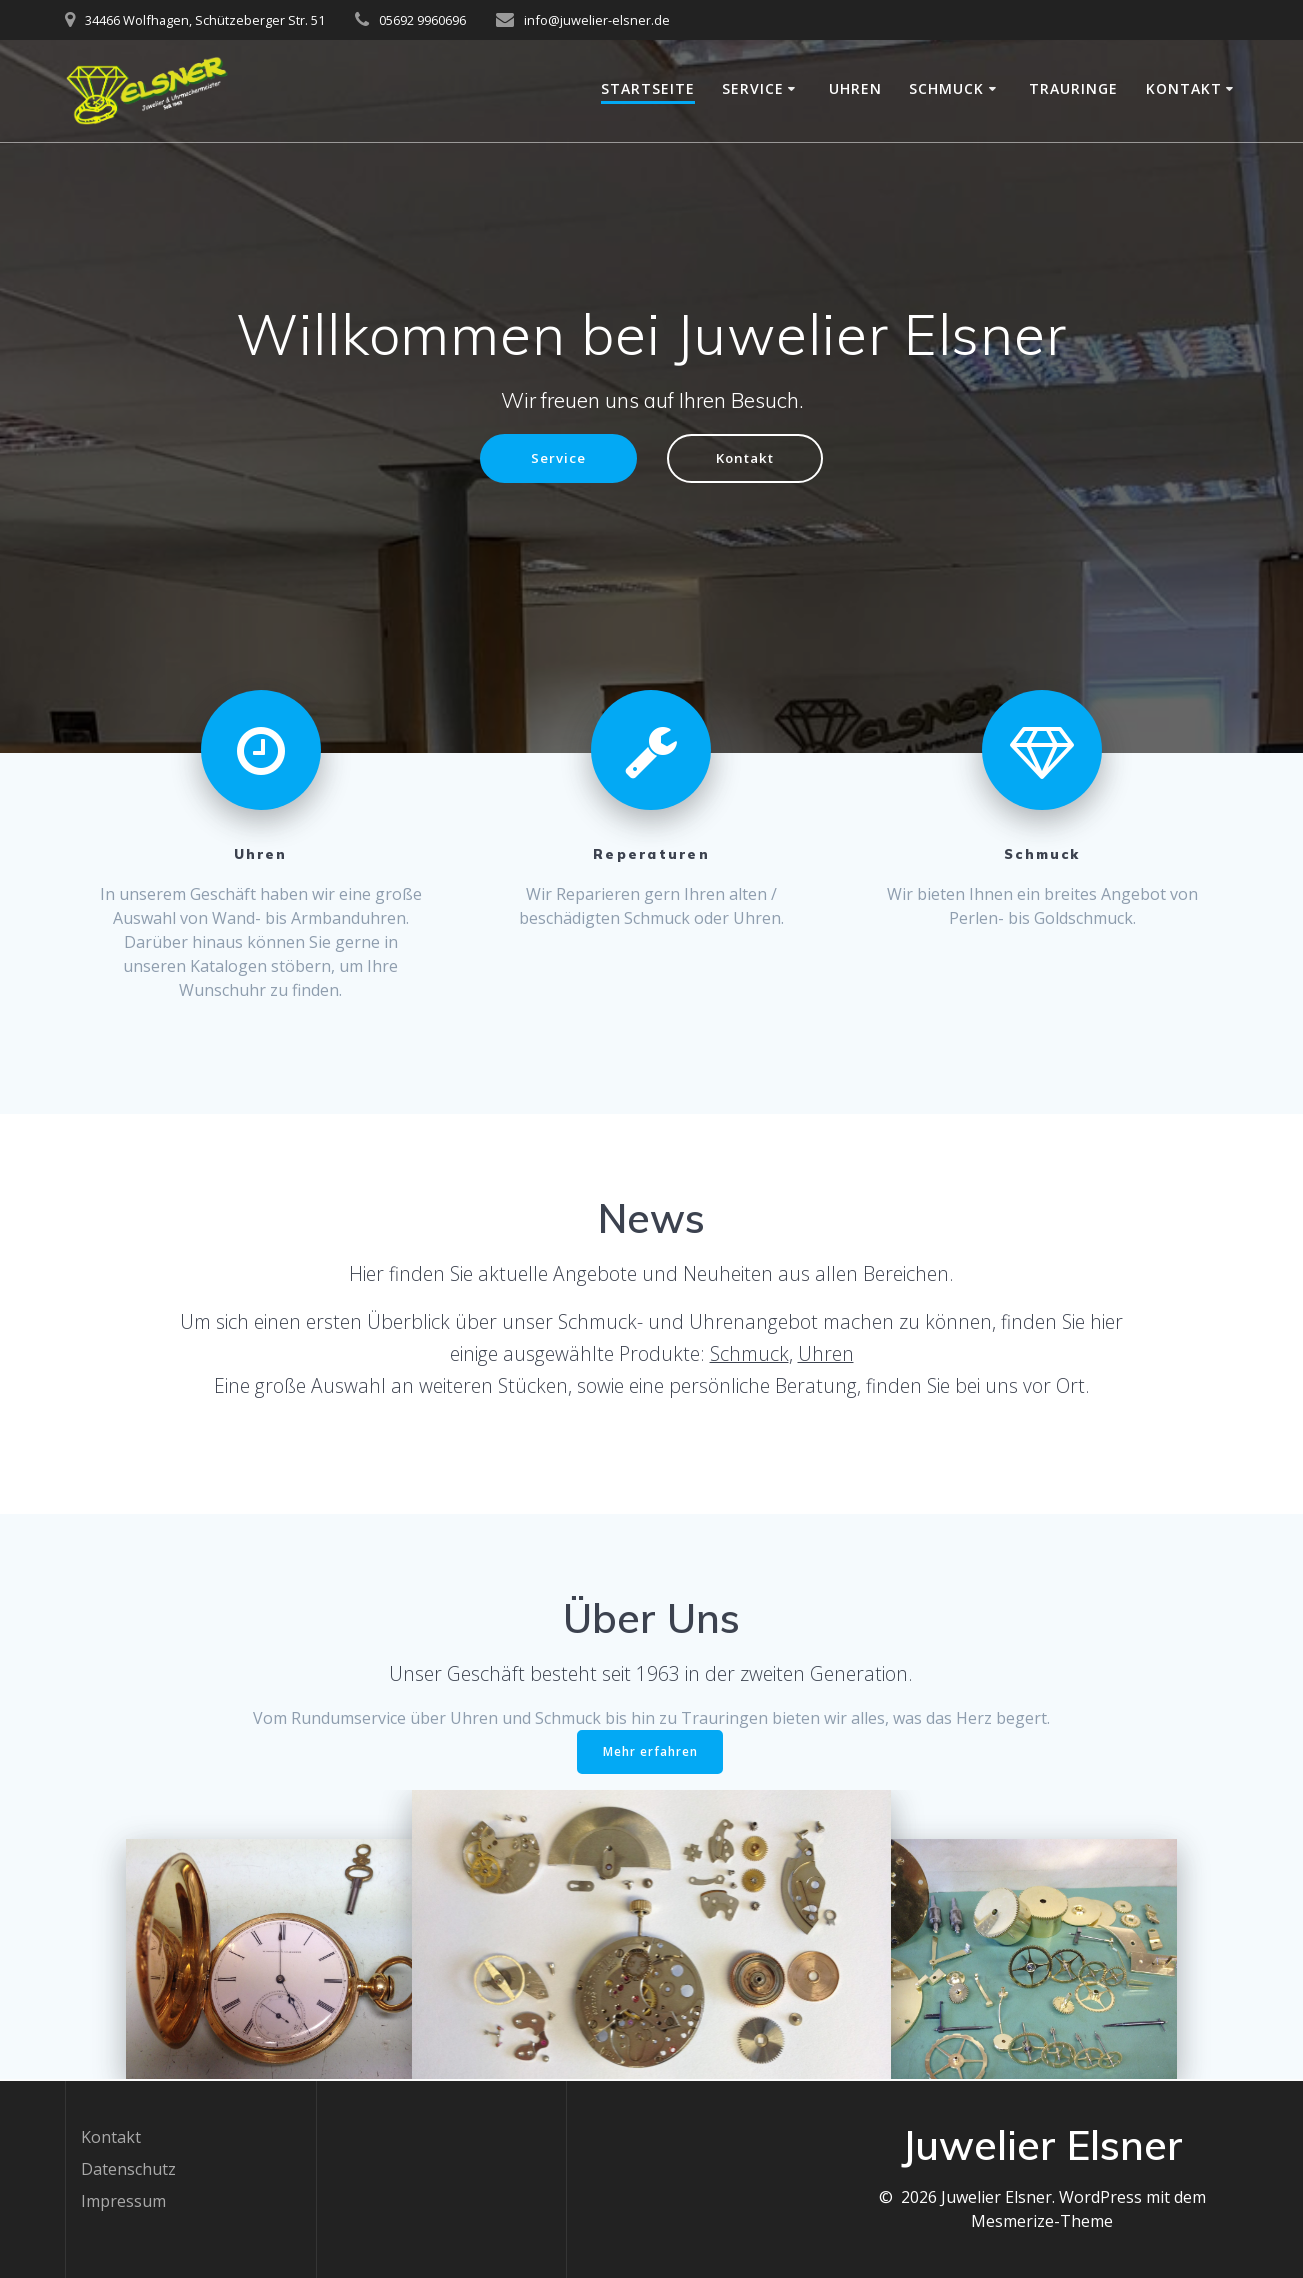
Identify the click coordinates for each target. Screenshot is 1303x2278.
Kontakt (1184, 88)
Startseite (648, 88)
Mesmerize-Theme (1042, 2221)
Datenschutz (128, 2169)
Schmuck (946, 88)
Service (753, 88)
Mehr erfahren (650, 1752)
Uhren (855, 88)
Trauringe (1073, 88)
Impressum (123, 2201)
